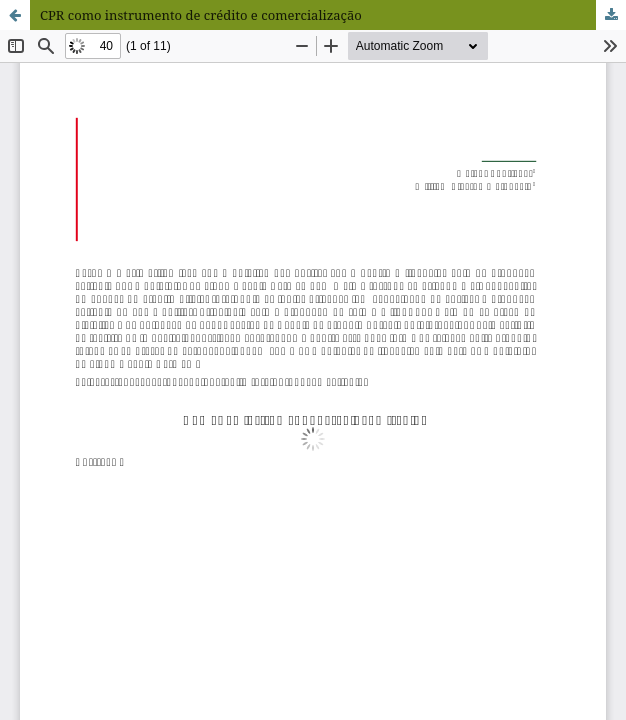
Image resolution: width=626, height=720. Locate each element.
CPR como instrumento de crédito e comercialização (201, 15)
